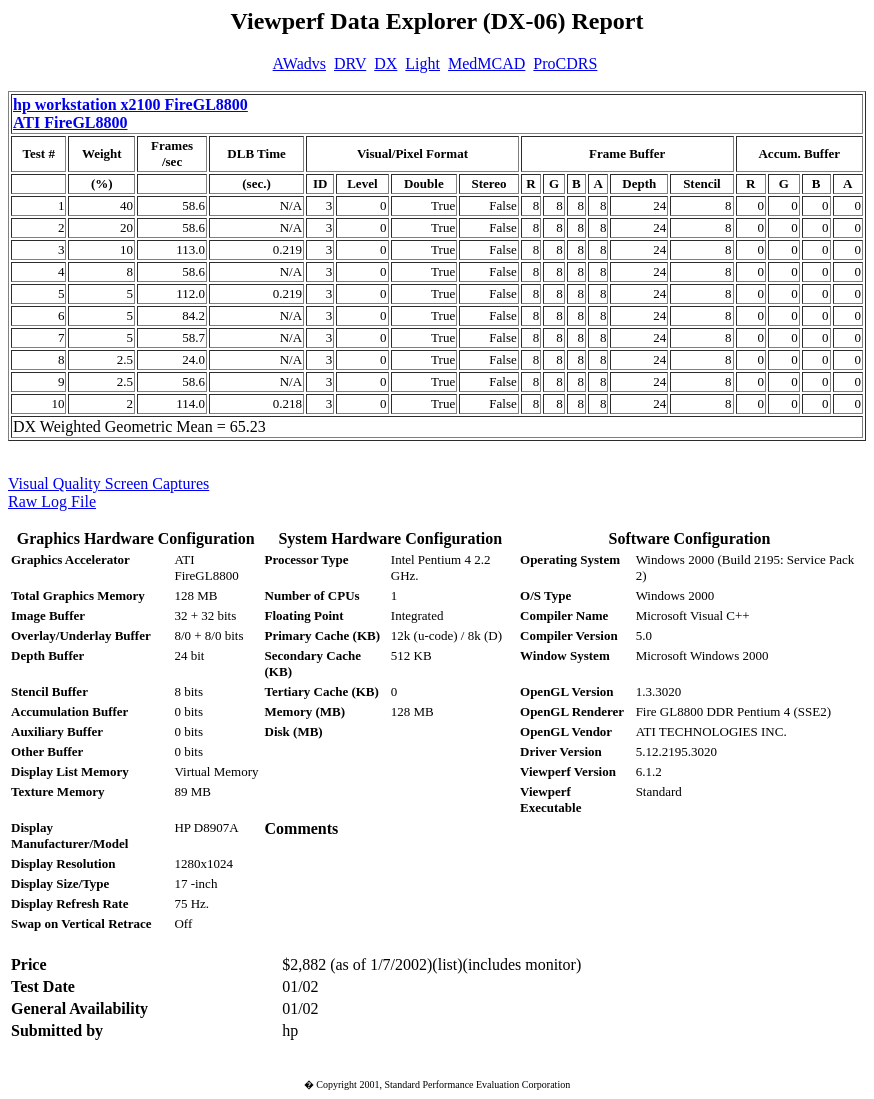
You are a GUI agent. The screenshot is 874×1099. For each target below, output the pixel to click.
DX (385, 63)
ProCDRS (565, 63)
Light (422, 63)
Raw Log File (52, 501)
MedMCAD (486, 63)
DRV (350, 63)
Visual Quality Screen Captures (108, 483)
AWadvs (299, 63)
